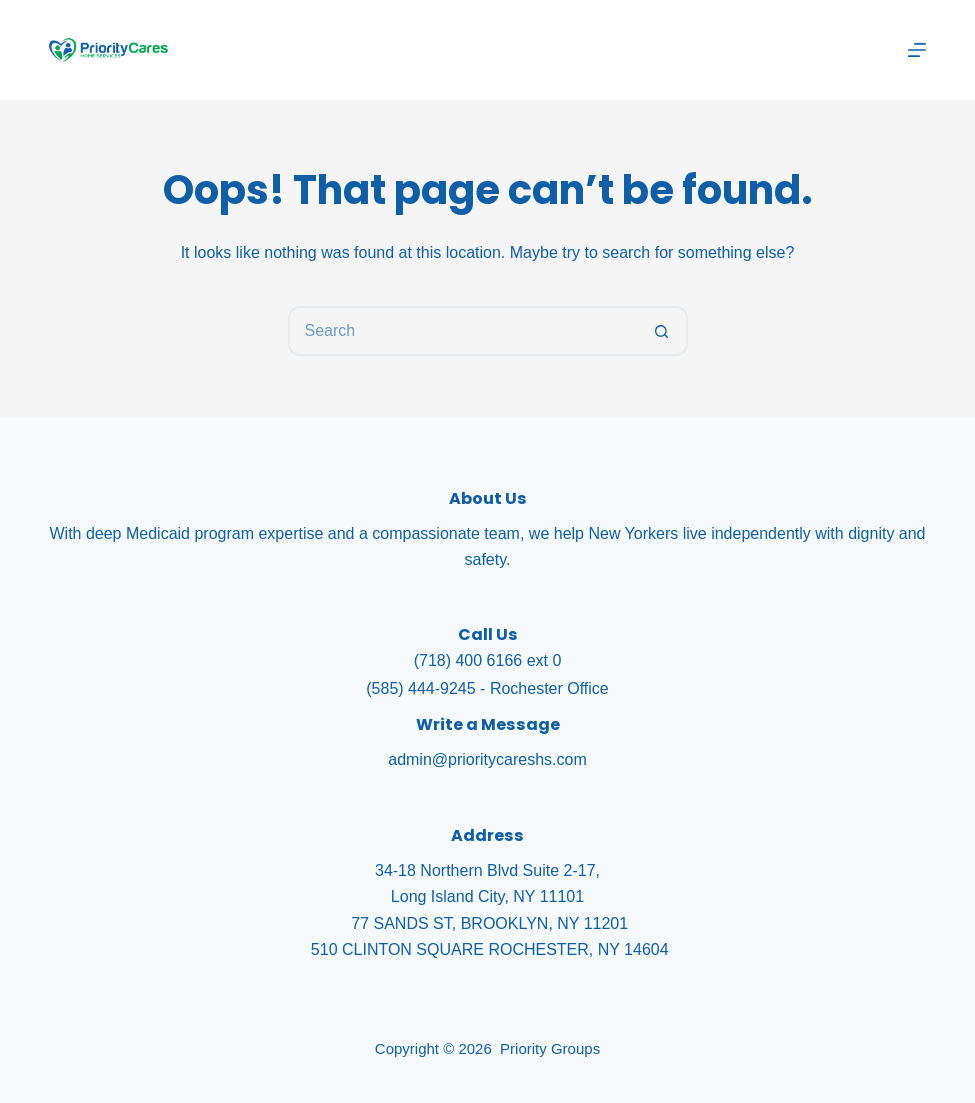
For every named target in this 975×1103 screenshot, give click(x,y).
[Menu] (917, 50)
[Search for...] (463, 331)
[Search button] (663, 331)
